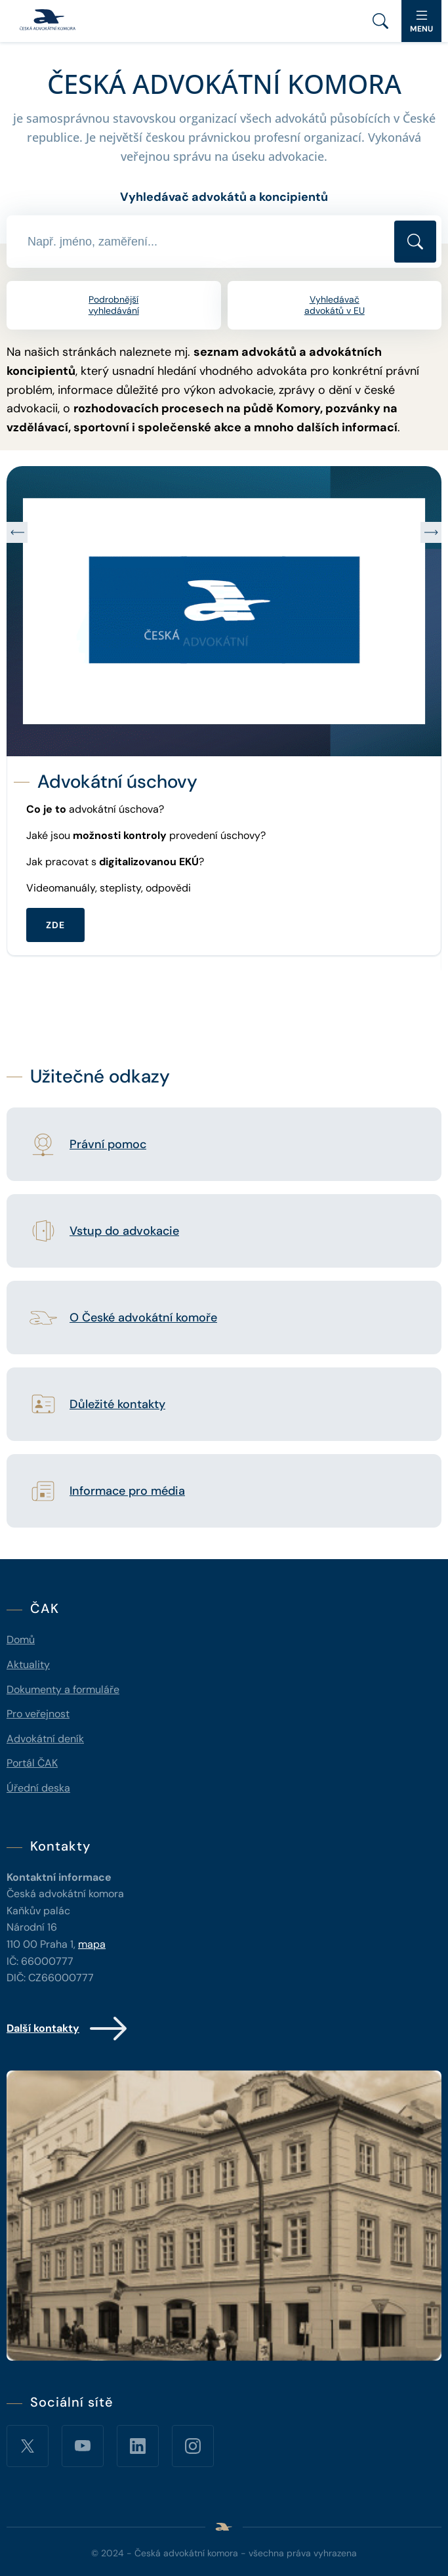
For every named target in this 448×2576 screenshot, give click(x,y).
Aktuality (28, 1664)
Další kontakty (68, 2028)
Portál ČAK (32, 1763)
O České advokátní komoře (143, 1318)
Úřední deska (38, 1788)
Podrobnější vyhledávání (114, 304)
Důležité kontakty (117, 1404)
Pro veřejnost (38, 1714)
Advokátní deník (45, 1739)
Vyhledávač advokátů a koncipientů (224, 197)
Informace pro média (127, 1491)
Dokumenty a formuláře (63, 1689)
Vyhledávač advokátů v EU (334, 304)
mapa (92, 1944)
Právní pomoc (108, 1144)
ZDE (55, 925)
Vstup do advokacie (124, 1231)
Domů (21, 1639)
